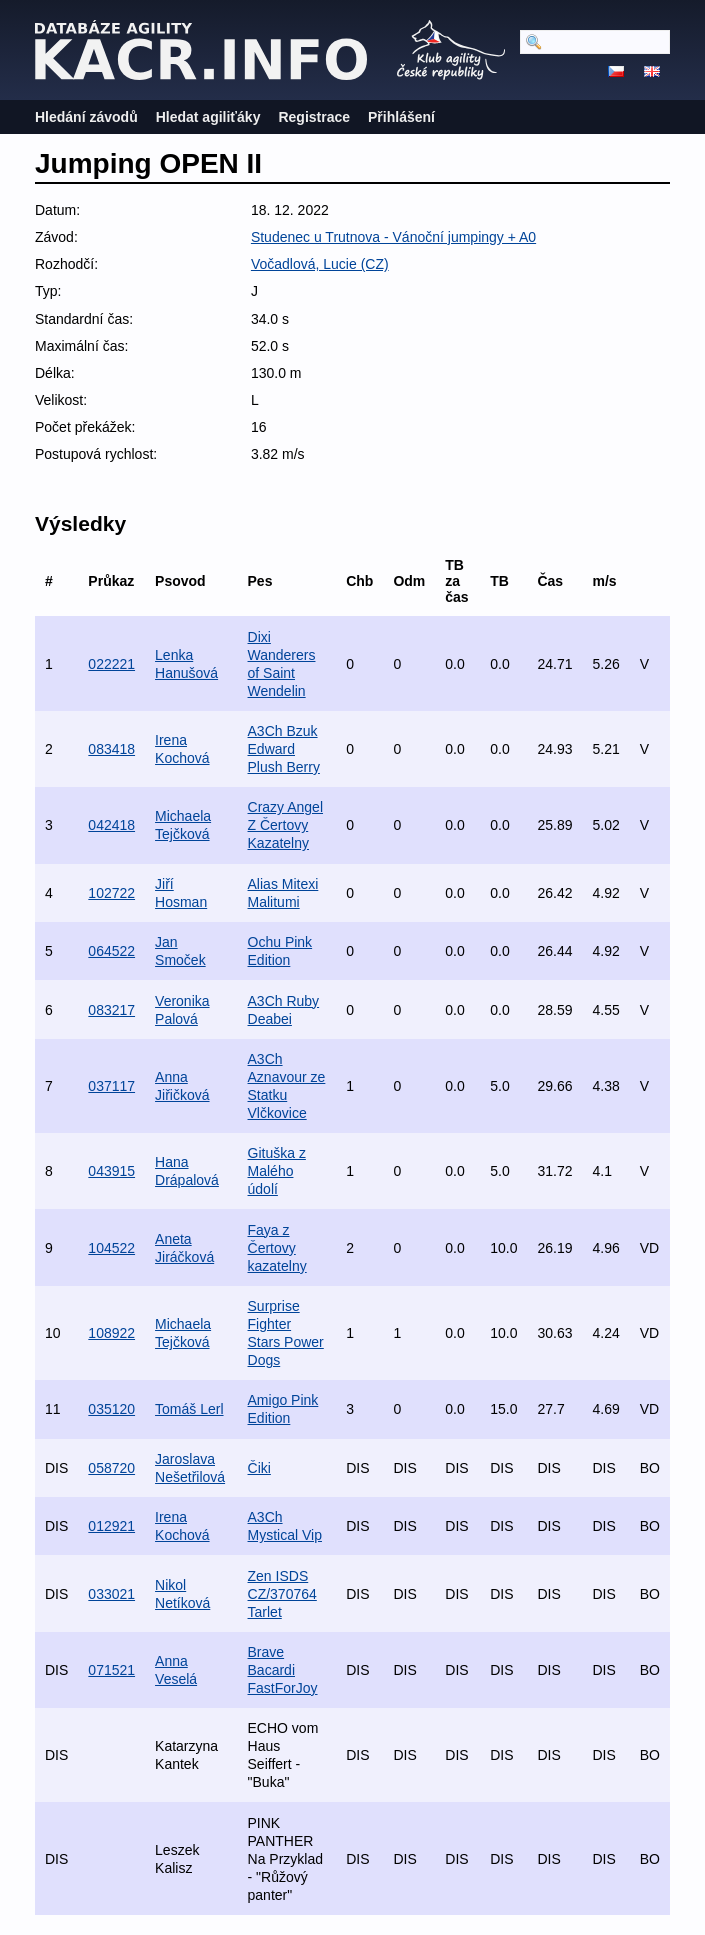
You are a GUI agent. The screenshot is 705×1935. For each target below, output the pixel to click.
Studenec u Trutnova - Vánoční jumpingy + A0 (393, 237)
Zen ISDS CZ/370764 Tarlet (282, 1594)
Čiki (259, 1468)
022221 (111, 664)
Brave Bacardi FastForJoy (283, 1670)
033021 (111, 1594)
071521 (111, 1670)
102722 (111, 893)
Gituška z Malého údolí (277, 1171)
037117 (111, 1086)
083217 (111, 1010)
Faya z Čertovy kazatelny (277, 1248)
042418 (111, 825)
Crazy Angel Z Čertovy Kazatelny (285, 825)
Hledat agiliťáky (208, 117)
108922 (111, 1333)
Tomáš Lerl (189, 1409)
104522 (111, 1248)
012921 (111, 1526)
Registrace (314, 117)
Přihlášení (401, 117)
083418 (111, 749)
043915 (111, 1171)
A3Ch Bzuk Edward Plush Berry (284, 749)
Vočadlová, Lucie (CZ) (320, 264)
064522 (111, 951)
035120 (111, 1409)
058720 (111, 1468)
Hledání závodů (86, 117)
